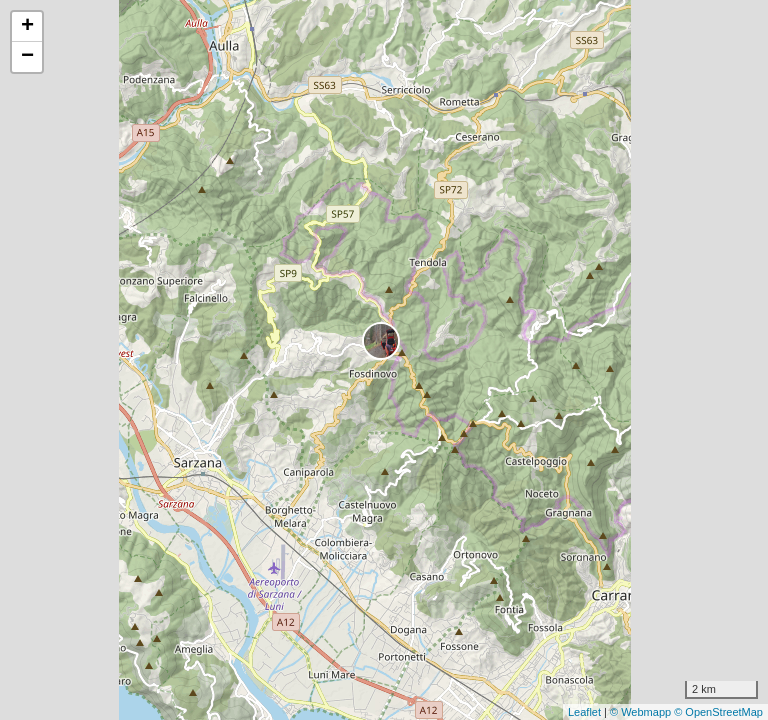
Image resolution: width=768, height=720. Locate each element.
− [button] (27, 57)
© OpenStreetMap (718, 712)
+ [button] (27, 27)
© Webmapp (642, 712)
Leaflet (584, 712)
